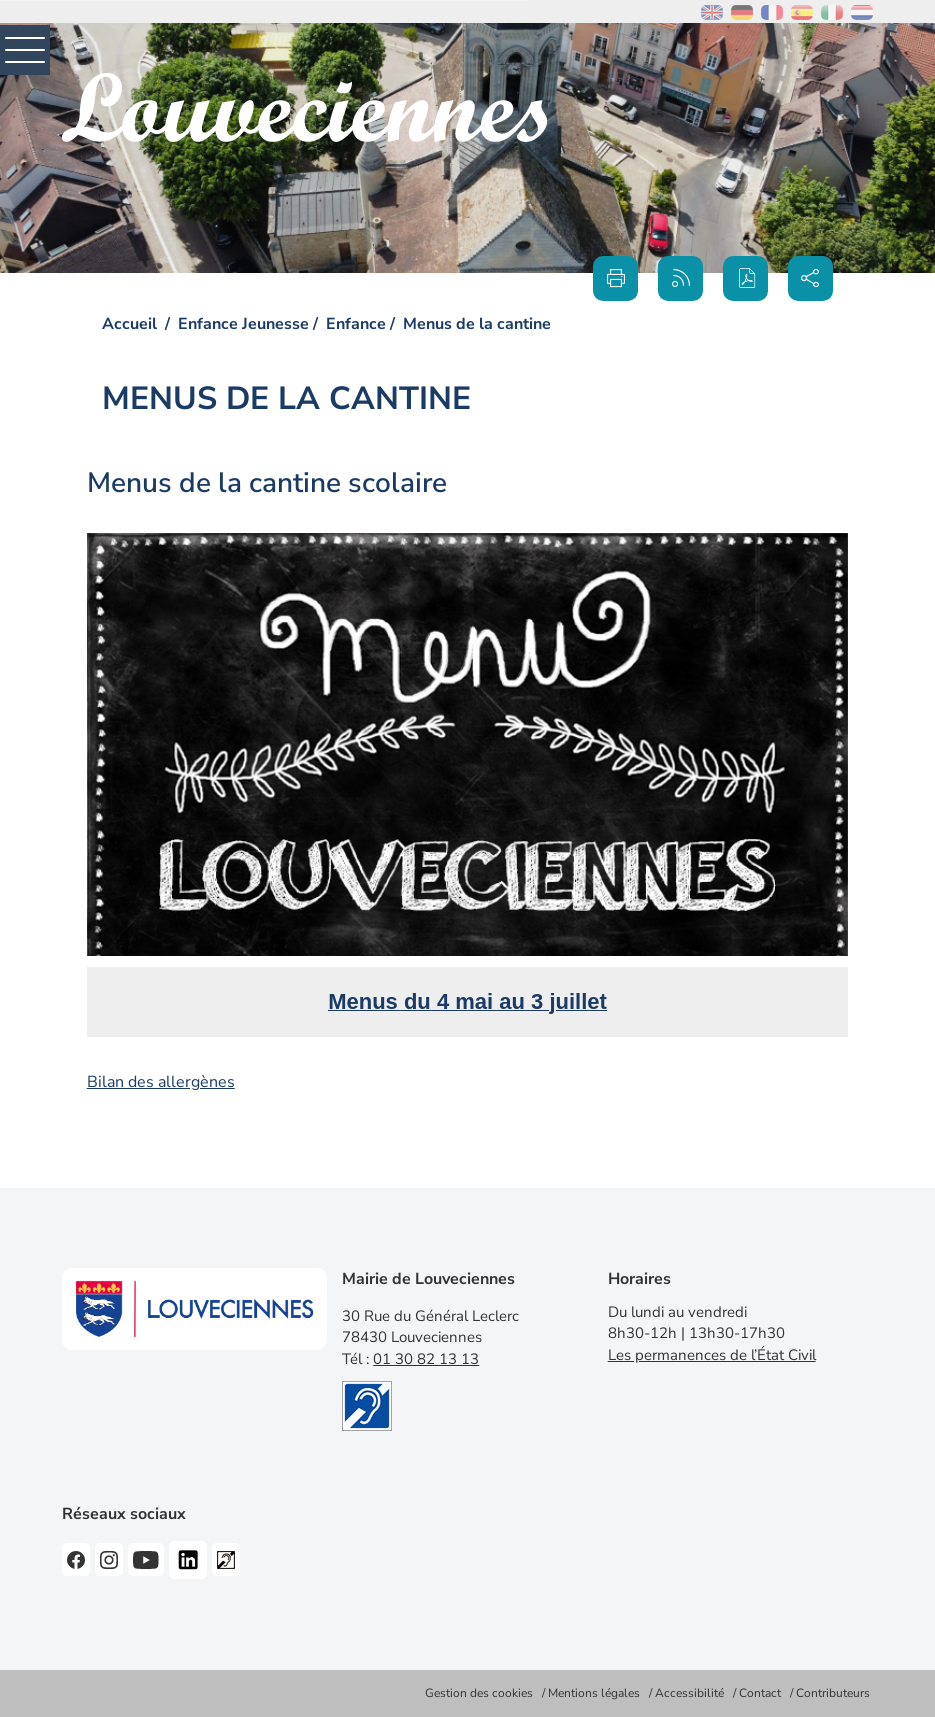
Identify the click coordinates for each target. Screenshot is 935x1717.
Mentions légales (594, 1693)
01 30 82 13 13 (426, 1359)
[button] (745, 278)
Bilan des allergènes (161, 1082)
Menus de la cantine (477, 324)
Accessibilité (689, 1693)
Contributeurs (833, 1693)
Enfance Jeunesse (243, 324)
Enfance (356, 324)
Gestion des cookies (479, 1693)
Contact (760, 1693)
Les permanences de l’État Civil (712, 1355)
